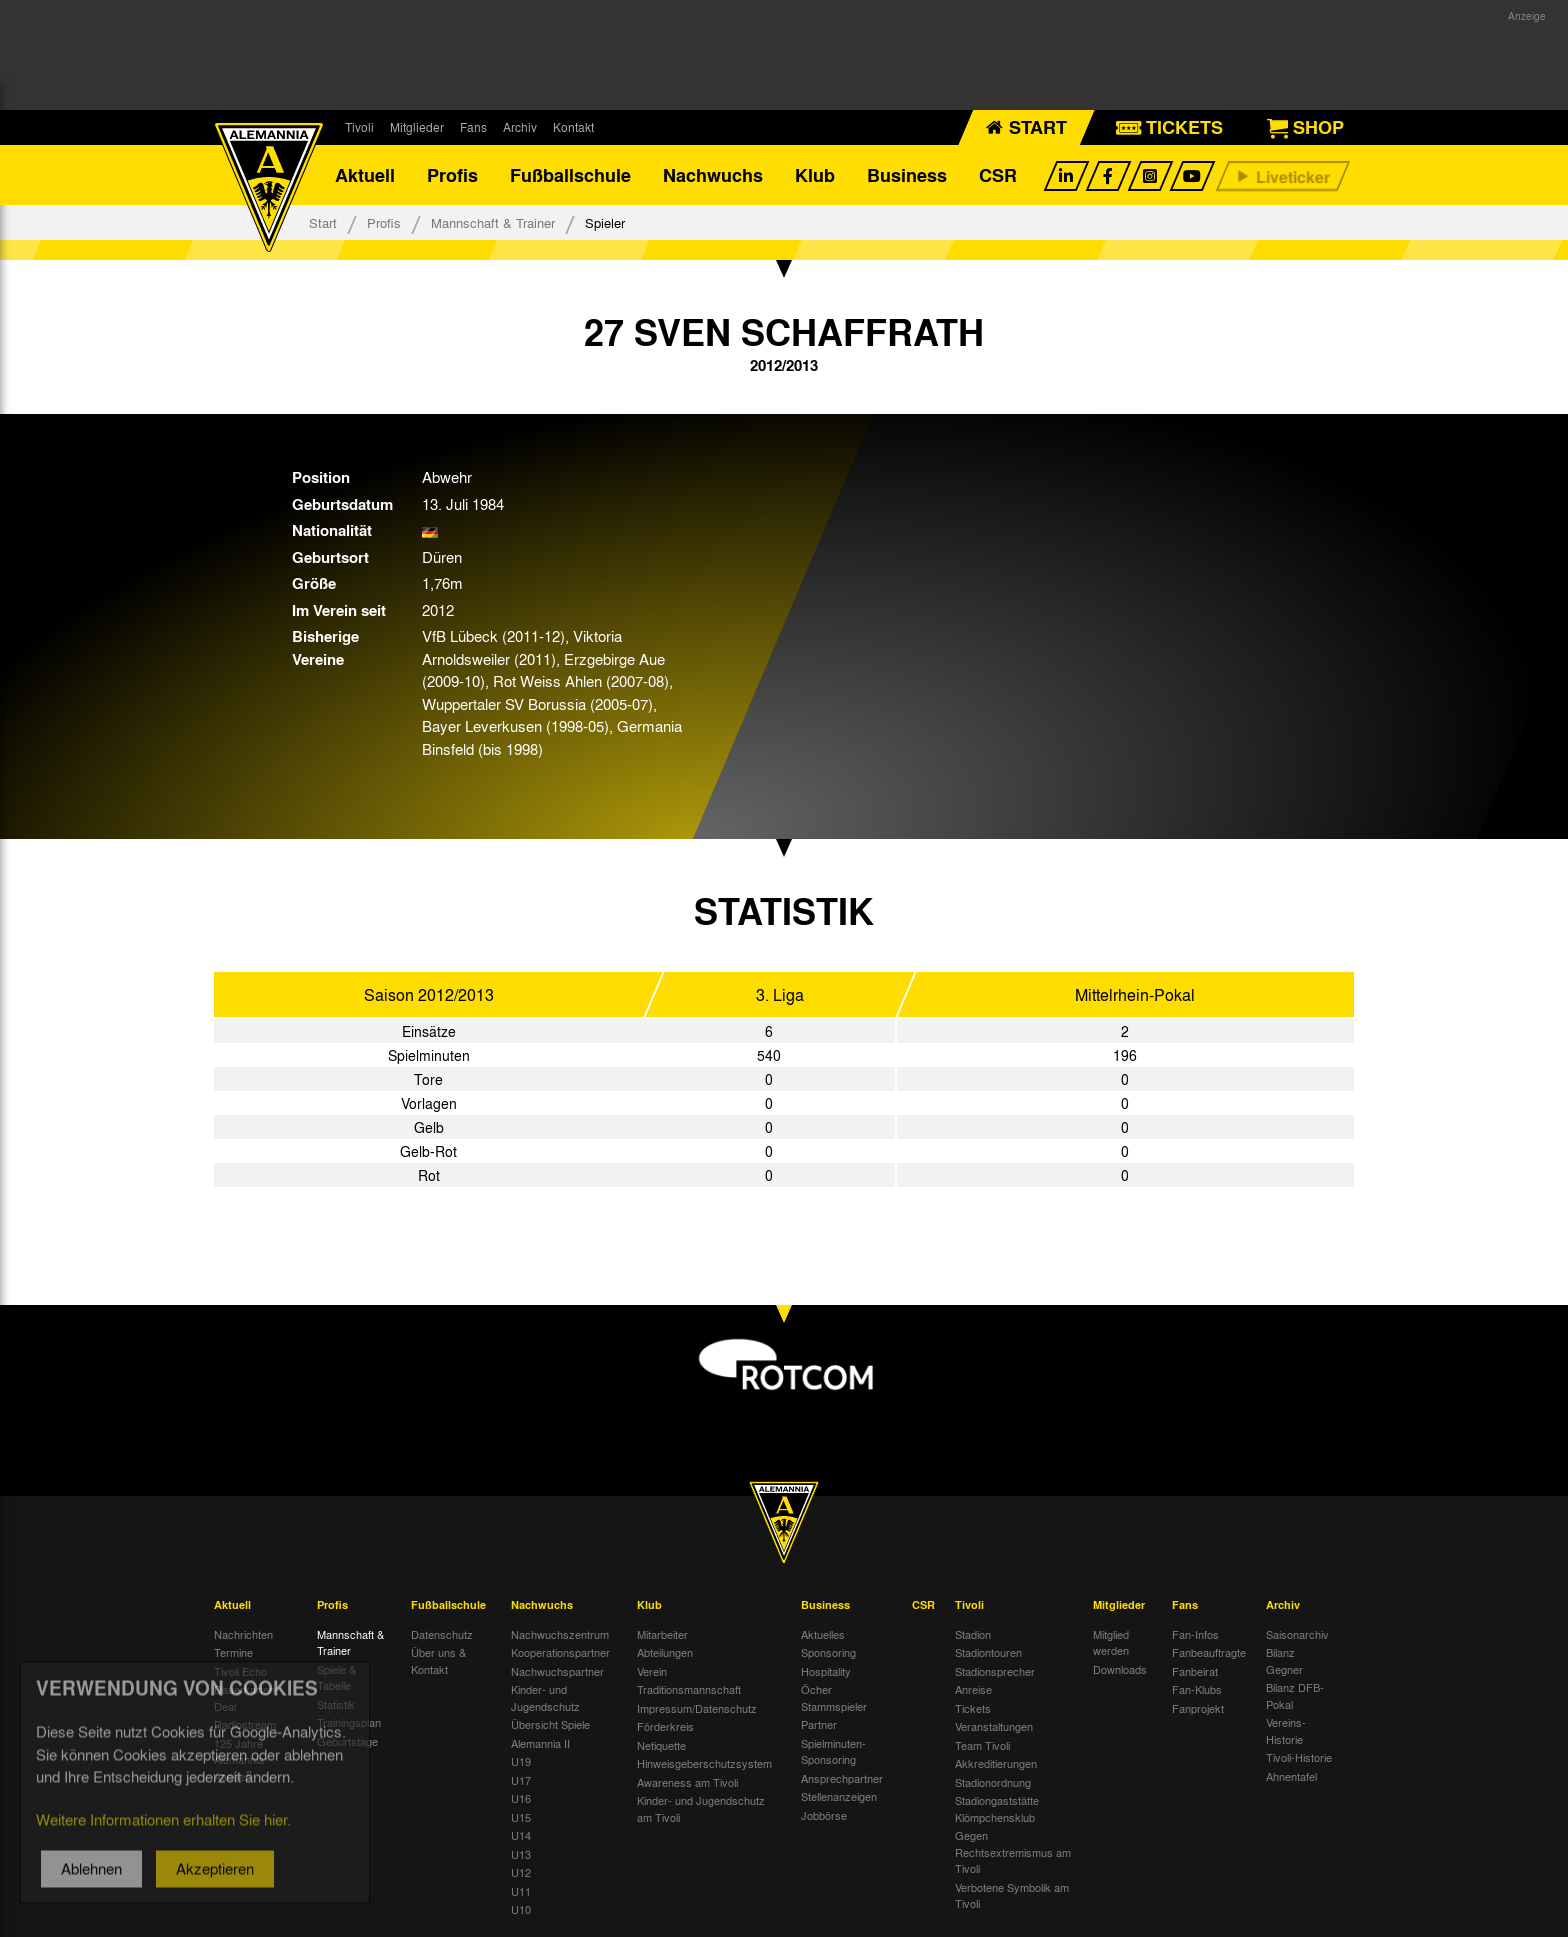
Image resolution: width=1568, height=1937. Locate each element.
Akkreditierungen (996, 1763)
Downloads (1120, 1669)
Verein (652, 1671)
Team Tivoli (982, 1745)
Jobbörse (824, 1815)
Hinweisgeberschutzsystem (704, 1763)
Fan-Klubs (1197, 1689)
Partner (819, 1724)
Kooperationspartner (560, 1652)
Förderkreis (665, 1726)
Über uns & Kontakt (438, 1660)
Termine (233, 1652)
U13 (521, 1854)
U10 (521, 1909)
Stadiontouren (988, 1652)
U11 (521, 1891)
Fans (473, 127)
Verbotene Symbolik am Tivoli (1012, 1895)
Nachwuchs (713, 175)
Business (907, 175)
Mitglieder (417, 127)
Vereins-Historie (1286, 1730)
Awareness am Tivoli (687, 1782)
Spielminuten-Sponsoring (833, 1751)
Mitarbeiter (662, 1634)
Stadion (973, 1634)
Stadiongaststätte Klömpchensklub (997, 1808)
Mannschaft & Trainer (493, 222)
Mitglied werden (1111, 1642)
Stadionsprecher (995, 1671)
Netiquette (661, 1745)
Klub (815, 175)
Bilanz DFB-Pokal (1295, 1695)
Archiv (520, 127)
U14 (521, 1835)
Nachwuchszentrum (560, 1634)
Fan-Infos (1195, 1634)
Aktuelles (823, 1634)
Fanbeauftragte (1209, 1652)
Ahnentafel (1291, 1776)
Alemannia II (540, 1743)
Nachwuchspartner (557, 1671)
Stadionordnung (993, 1782)
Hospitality (826, 1671)
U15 (521, 1817)
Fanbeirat (1195, 1671)
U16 (521, 1798)
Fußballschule (570, 175)
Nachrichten (243, 1634)
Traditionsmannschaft (689, 1689)
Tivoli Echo (240, 1671)
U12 (521, 1872)
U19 (521, 1761)
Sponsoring (828, 1652)
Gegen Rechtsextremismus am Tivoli (1013, 1851)
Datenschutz (442, 1634)
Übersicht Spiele (550, 1724)
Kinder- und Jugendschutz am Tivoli (701, 1808)
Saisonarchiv (1297, 1634)
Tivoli (359, 127)
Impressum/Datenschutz (697, 1708)
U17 (521, 1780)
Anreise (973, 1689)
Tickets (973, 1708)
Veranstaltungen (994, 1726)
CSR (998, 175)
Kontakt (573, 127)
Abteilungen (665, 1652)
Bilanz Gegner (1284, 1660)
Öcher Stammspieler (834, 1697)
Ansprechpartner (842, 1778)
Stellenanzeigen (839, 1796)
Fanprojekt (1198, 1708)
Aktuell (365, 175)
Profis (452, 175)
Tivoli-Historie (1299, 1757)
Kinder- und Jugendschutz (545, 1697)
